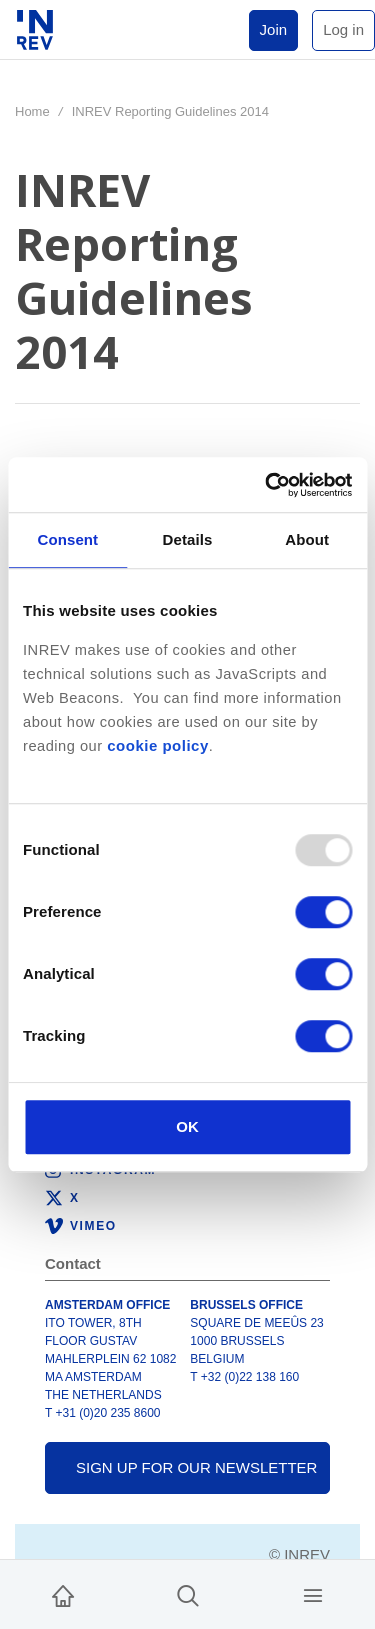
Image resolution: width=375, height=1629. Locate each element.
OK (187, 1126)
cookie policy (158, 745)
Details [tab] (188, 539)
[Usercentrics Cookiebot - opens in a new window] (267, 485)
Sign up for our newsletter (196, 1467)
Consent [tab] (67, 539)
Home (32, 111)
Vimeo (93, 1226)
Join (274, 29)
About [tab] (307, 539)
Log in (343, 29)
